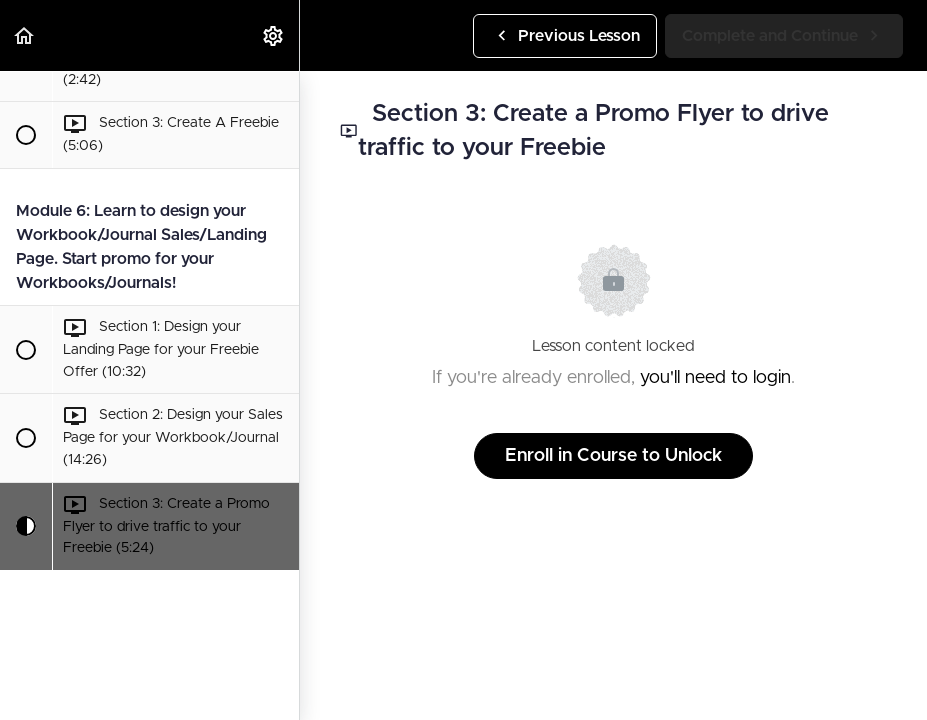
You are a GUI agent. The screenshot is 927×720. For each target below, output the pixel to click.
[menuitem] (274, 35)
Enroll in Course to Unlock (613, 456)
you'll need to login (715, 378)
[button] (25, 35)
